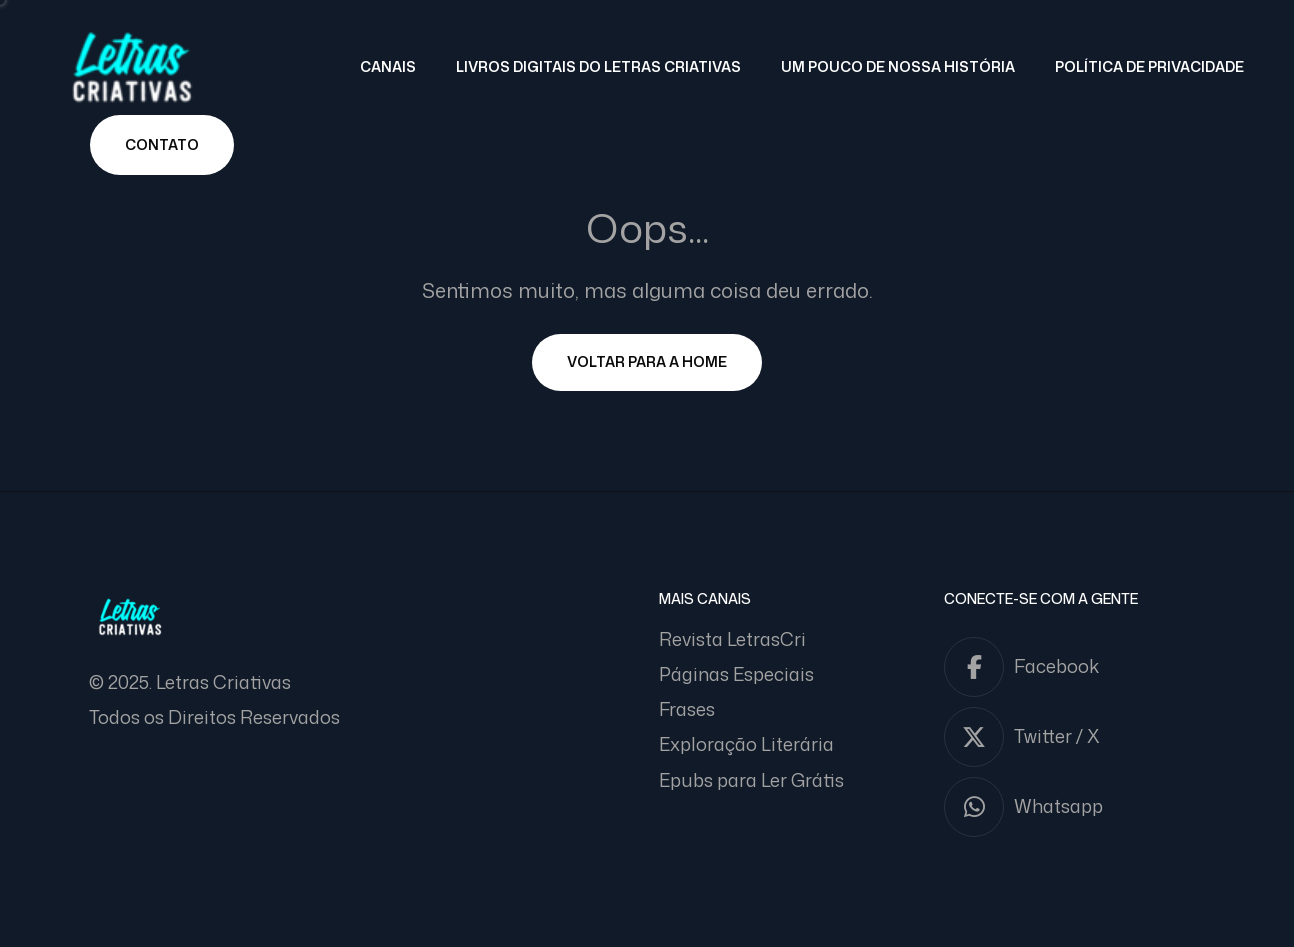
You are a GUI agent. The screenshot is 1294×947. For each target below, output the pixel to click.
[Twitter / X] (1074, 737)
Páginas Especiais (736, 674)
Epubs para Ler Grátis (751, 780)
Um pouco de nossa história (898, 66)
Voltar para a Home (647, 361)
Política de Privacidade (1149, 66)
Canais (388, 66)
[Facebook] (1074, 667)
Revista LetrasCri (732, 639)
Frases (687, 709)
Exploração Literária (746, 744)
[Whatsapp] (1074, 807)
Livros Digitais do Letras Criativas (598, 66)
